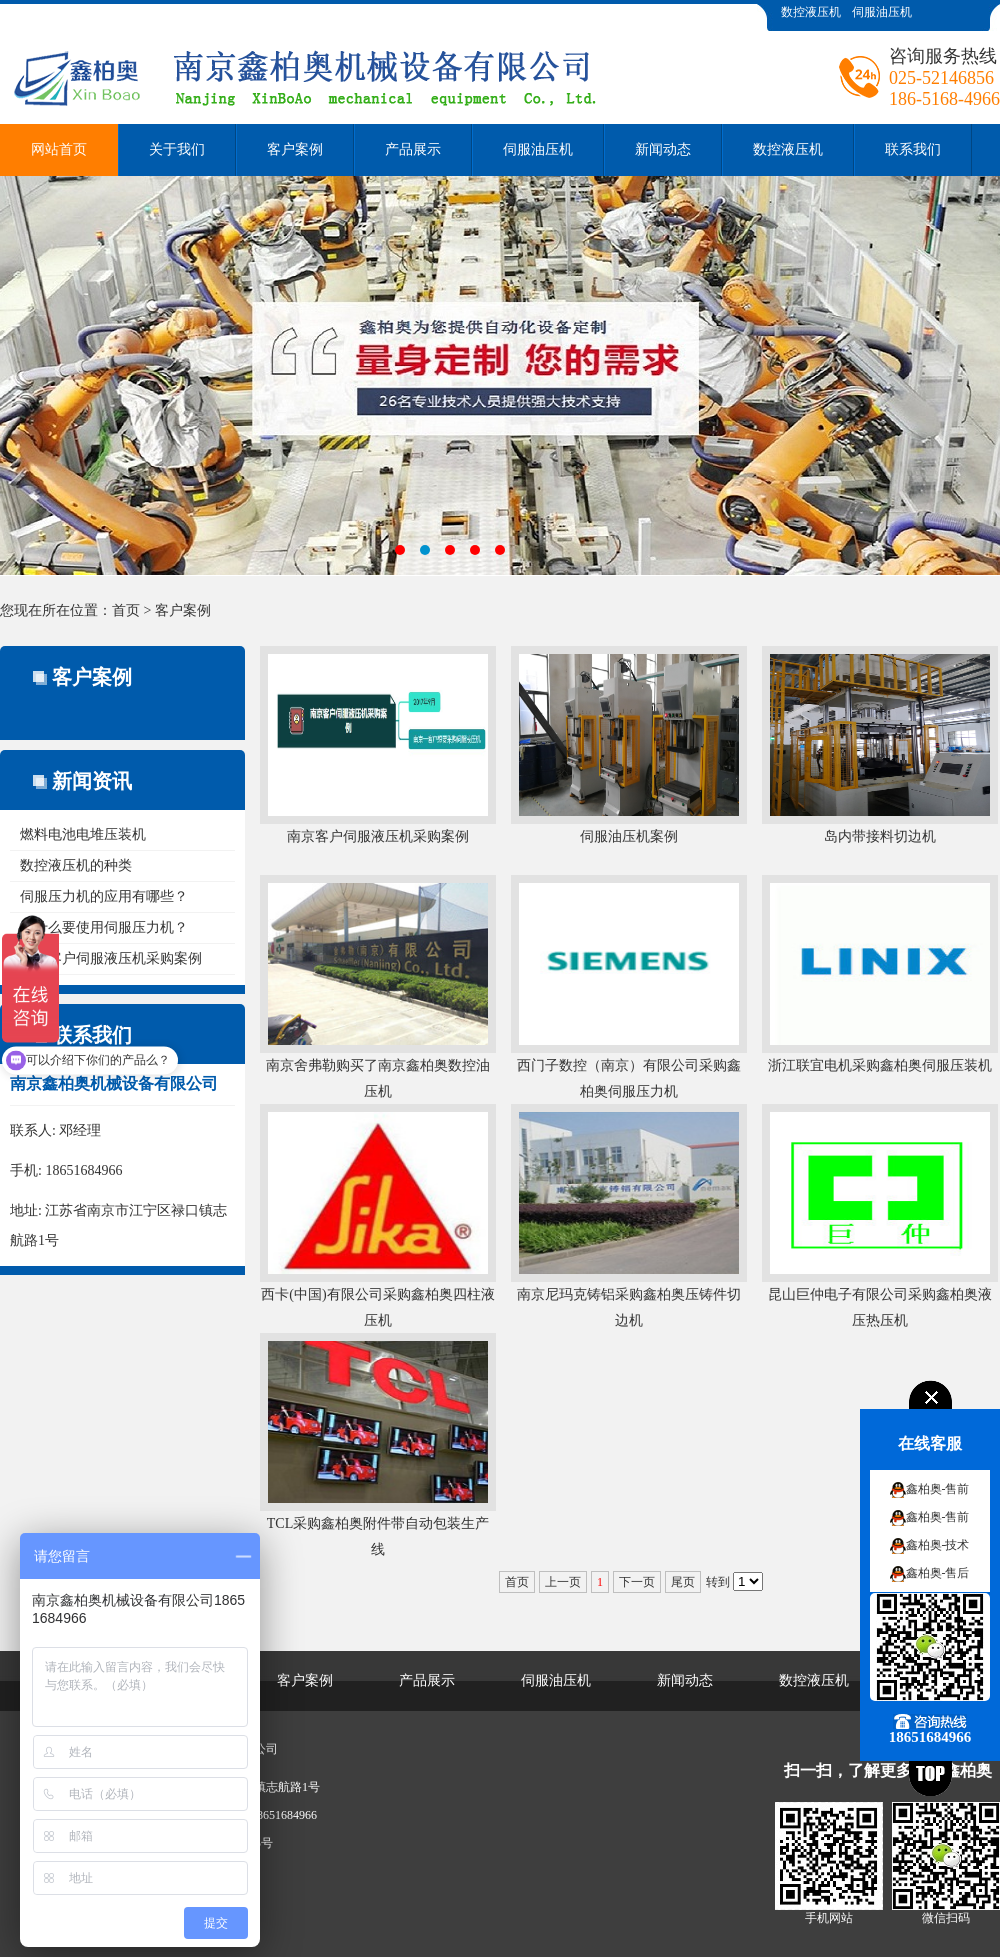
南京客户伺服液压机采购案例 (111, 958)
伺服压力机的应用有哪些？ (104, 896)
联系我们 (913, 149)
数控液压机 (811, 12)
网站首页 (59, 149)
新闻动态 (663, 149)
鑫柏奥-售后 (938, 1573)
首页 (126, 610)
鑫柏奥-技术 (938, 1545)
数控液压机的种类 (76, 865)
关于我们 (177, 149)
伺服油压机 (882, 12)
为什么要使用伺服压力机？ (104, 927)
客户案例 (295, 149)
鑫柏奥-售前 (938, 1489)
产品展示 (413, 149)
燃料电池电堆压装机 (83, 834)
